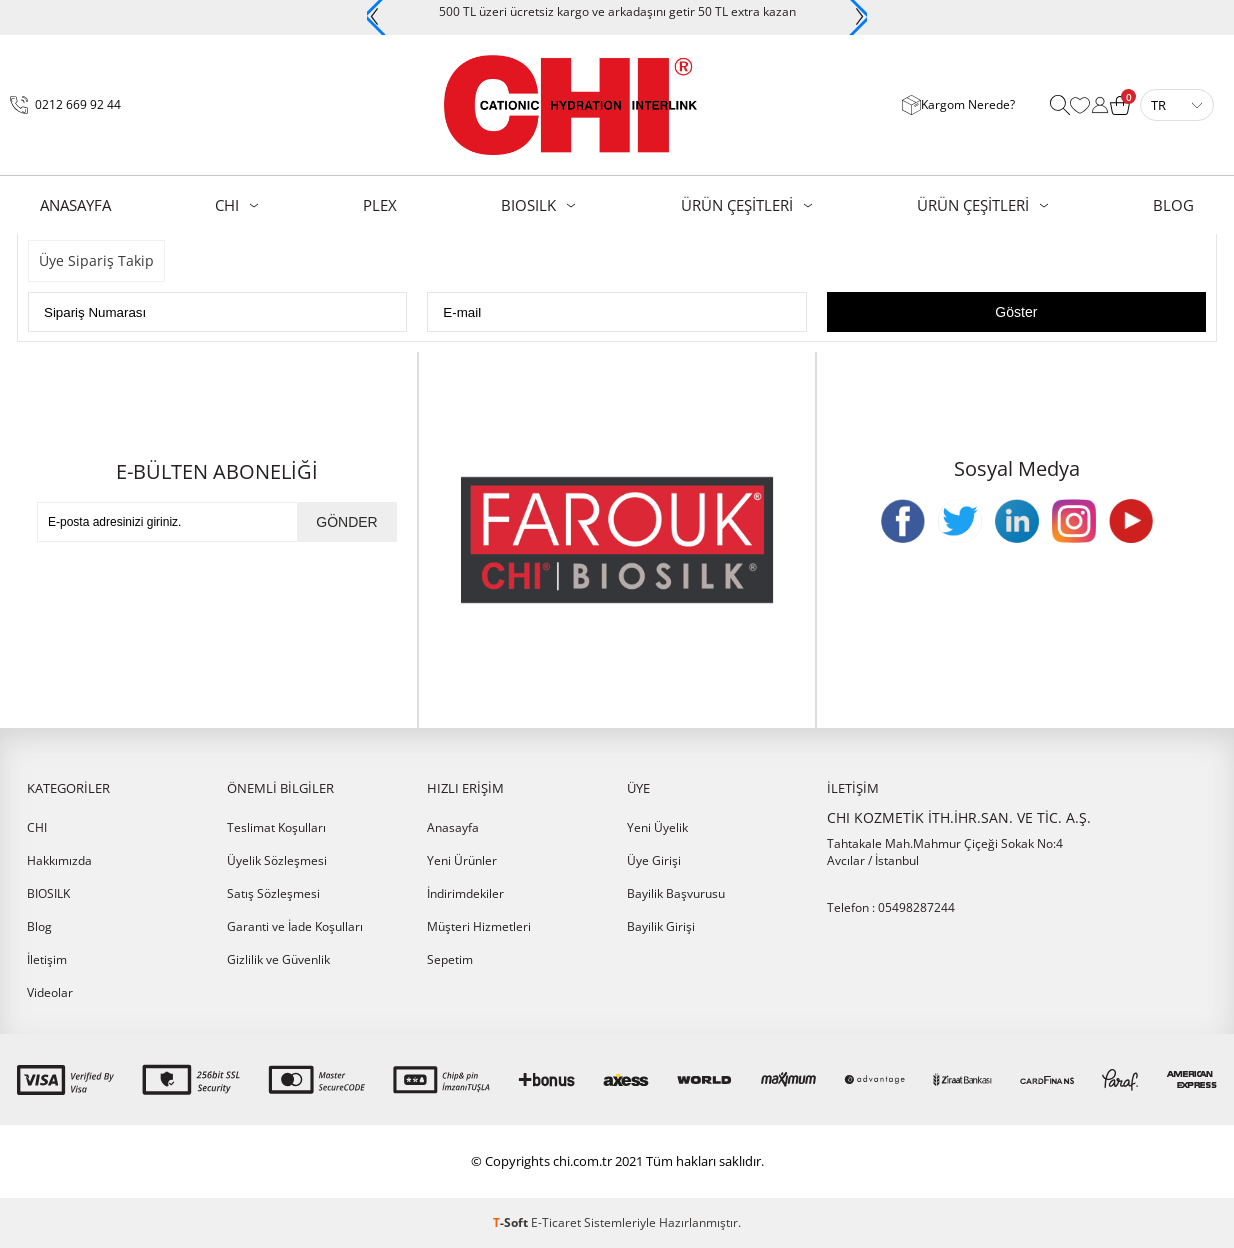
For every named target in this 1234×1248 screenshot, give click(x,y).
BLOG (1173, 205)
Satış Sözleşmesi (273, 893)
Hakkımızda (59, 860)
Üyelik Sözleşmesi (277, 860)
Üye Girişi (654, 860)
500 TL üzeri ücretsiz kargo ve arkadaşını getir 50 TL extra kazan (617, 11)
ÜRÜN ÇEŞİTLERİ (737, 205)
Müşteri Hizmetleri (479, 926)
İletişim (47, 959)
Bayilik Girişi (661, 926)
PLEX (380, 205)
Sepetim (450, 959)
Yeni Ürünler (462, 860)
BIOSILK (528, 205)
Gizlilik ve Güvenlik (278, 959)
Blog (39, 926)
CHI (227, 205)
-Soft (512, 1222)
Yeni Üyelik (657, 827)
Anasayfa (453, 827)
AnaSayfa (75, 205)
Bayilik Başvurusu (676, 893)
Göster (1016, 312)
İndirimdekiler (465, 893)
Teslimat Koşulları (276, 827)
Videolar (50, 992)
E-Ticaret (556, 1222)
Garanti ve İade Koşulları (295, 926)
